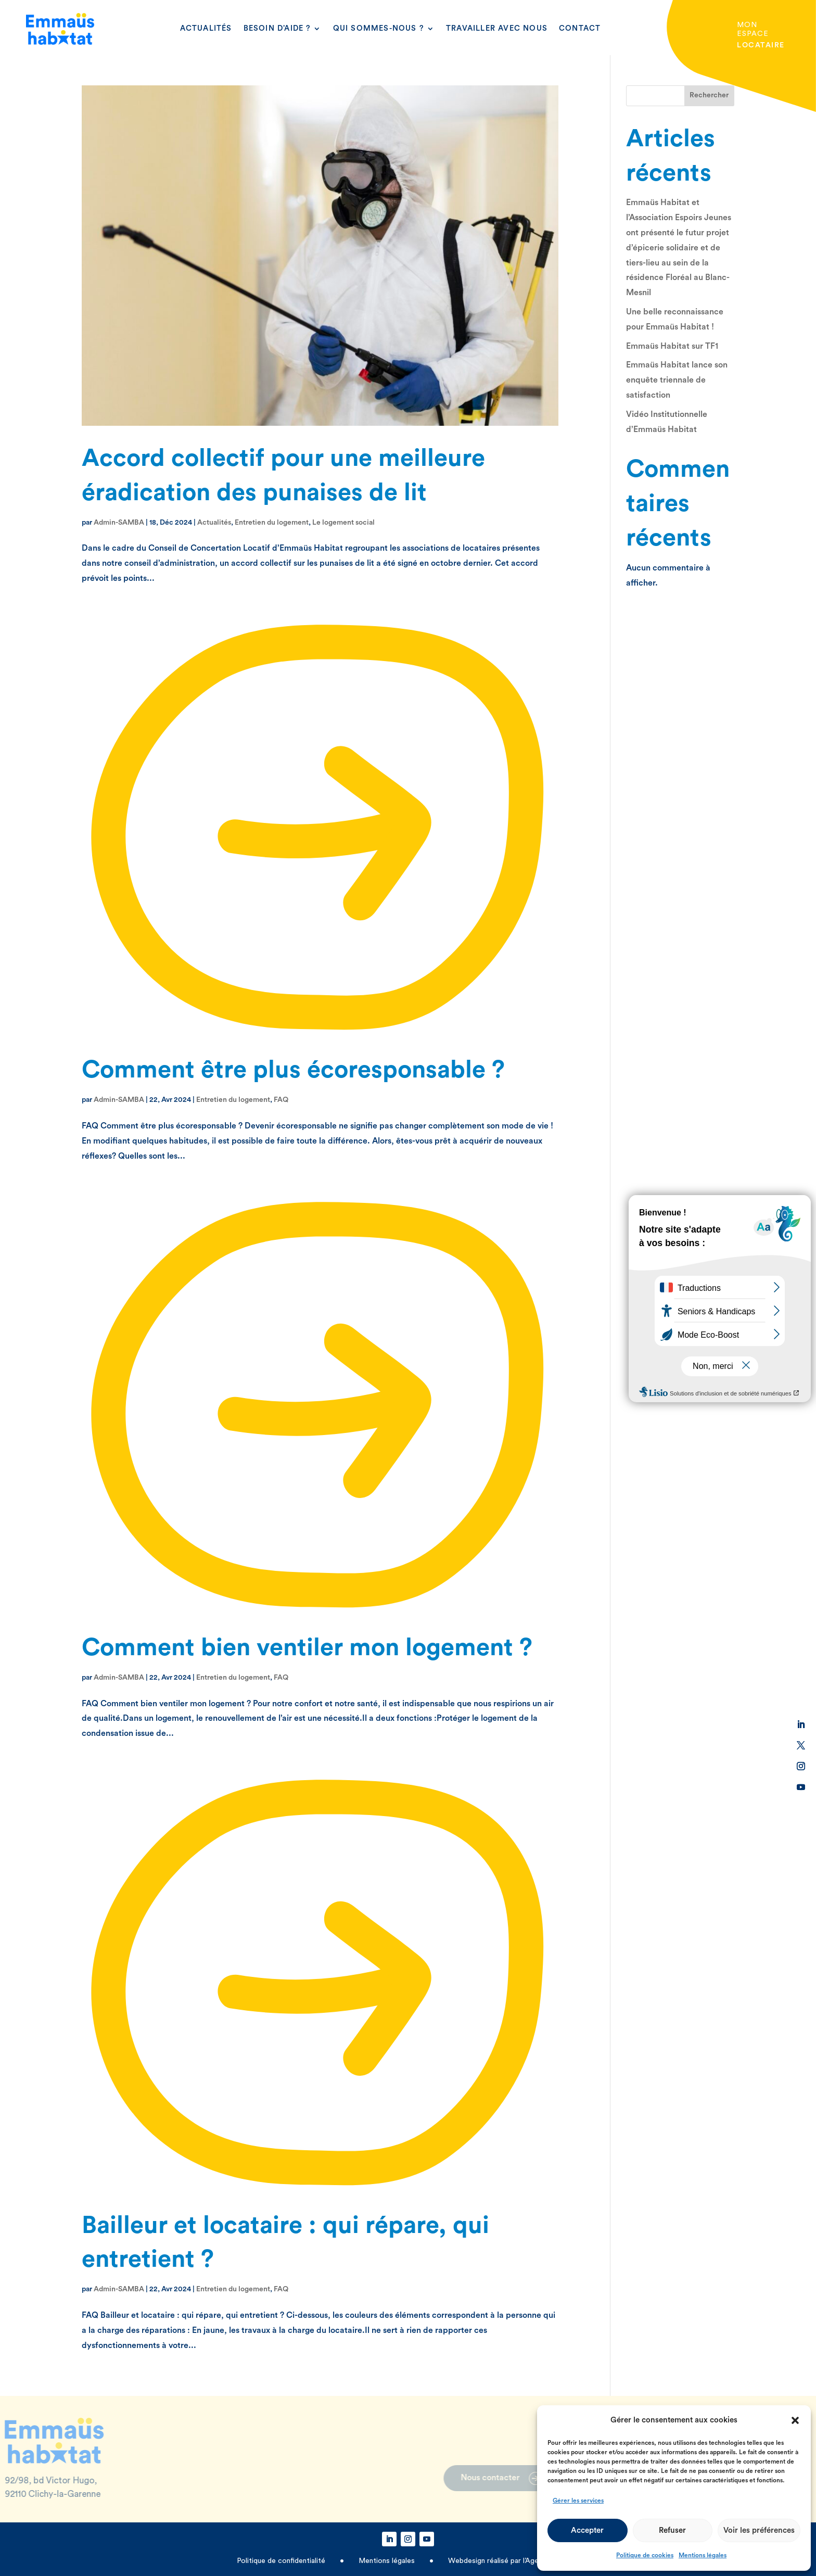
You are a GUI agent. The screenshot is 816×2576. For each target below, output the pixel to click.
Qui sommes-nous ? (378, 28)
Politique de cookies (644, 2555)
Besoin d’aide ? (277, 28)
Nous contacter (451, 2477)
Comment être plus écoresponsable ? (293, 1070)
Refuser (672, 2530)
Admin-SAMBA (119, 522)
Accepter (587, 2530)
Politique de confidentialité (282, 2561)
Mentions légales (702, 2555)
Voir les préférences (759, 2530)
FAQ (281, 1099)
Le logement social (343, 522)
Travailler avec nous (496, 28)
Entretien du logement (272, 522)
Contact (580, 28)
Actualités (206, 28)
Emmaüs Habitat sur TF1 (672, 346)
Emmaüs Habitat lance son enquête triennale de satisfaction (677, 380)
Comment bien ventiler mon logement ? (307, 1647)
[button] (795, 2420)
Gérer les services (578, 2500)
